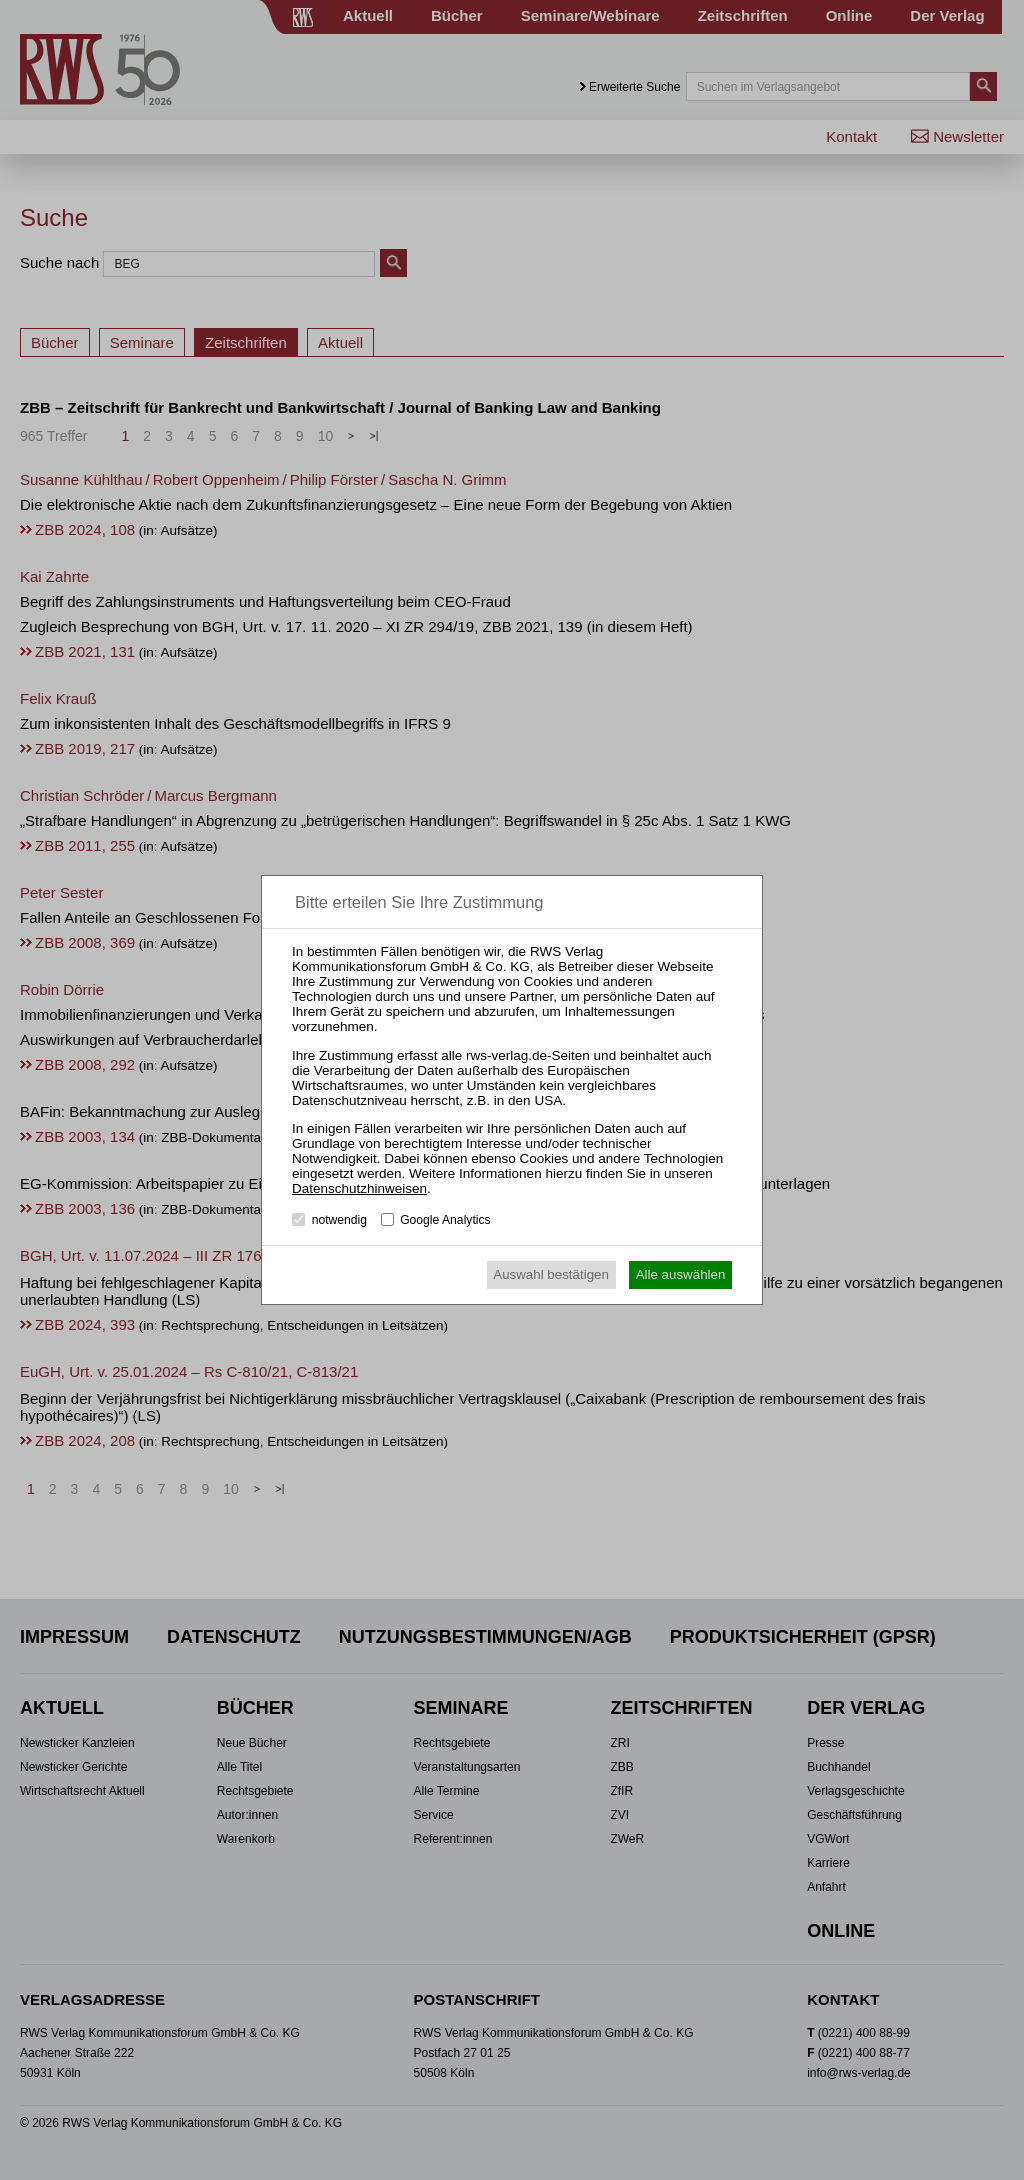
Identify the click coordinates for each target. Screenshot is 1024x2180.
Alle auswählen (681, 1274)
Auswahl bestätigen (551, 1274)
